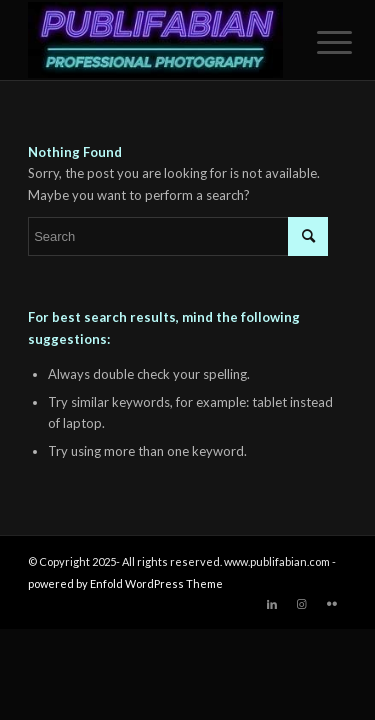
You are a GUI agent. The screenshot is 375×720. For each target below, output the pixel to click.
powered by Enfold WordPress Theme (125, 583)
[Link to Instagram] (302, 604)
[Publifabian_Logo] (155, 40)
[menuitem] (319, 42)
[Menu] (319, 42)
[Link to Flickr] (332, 604)
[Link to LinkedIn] (272, 604)
